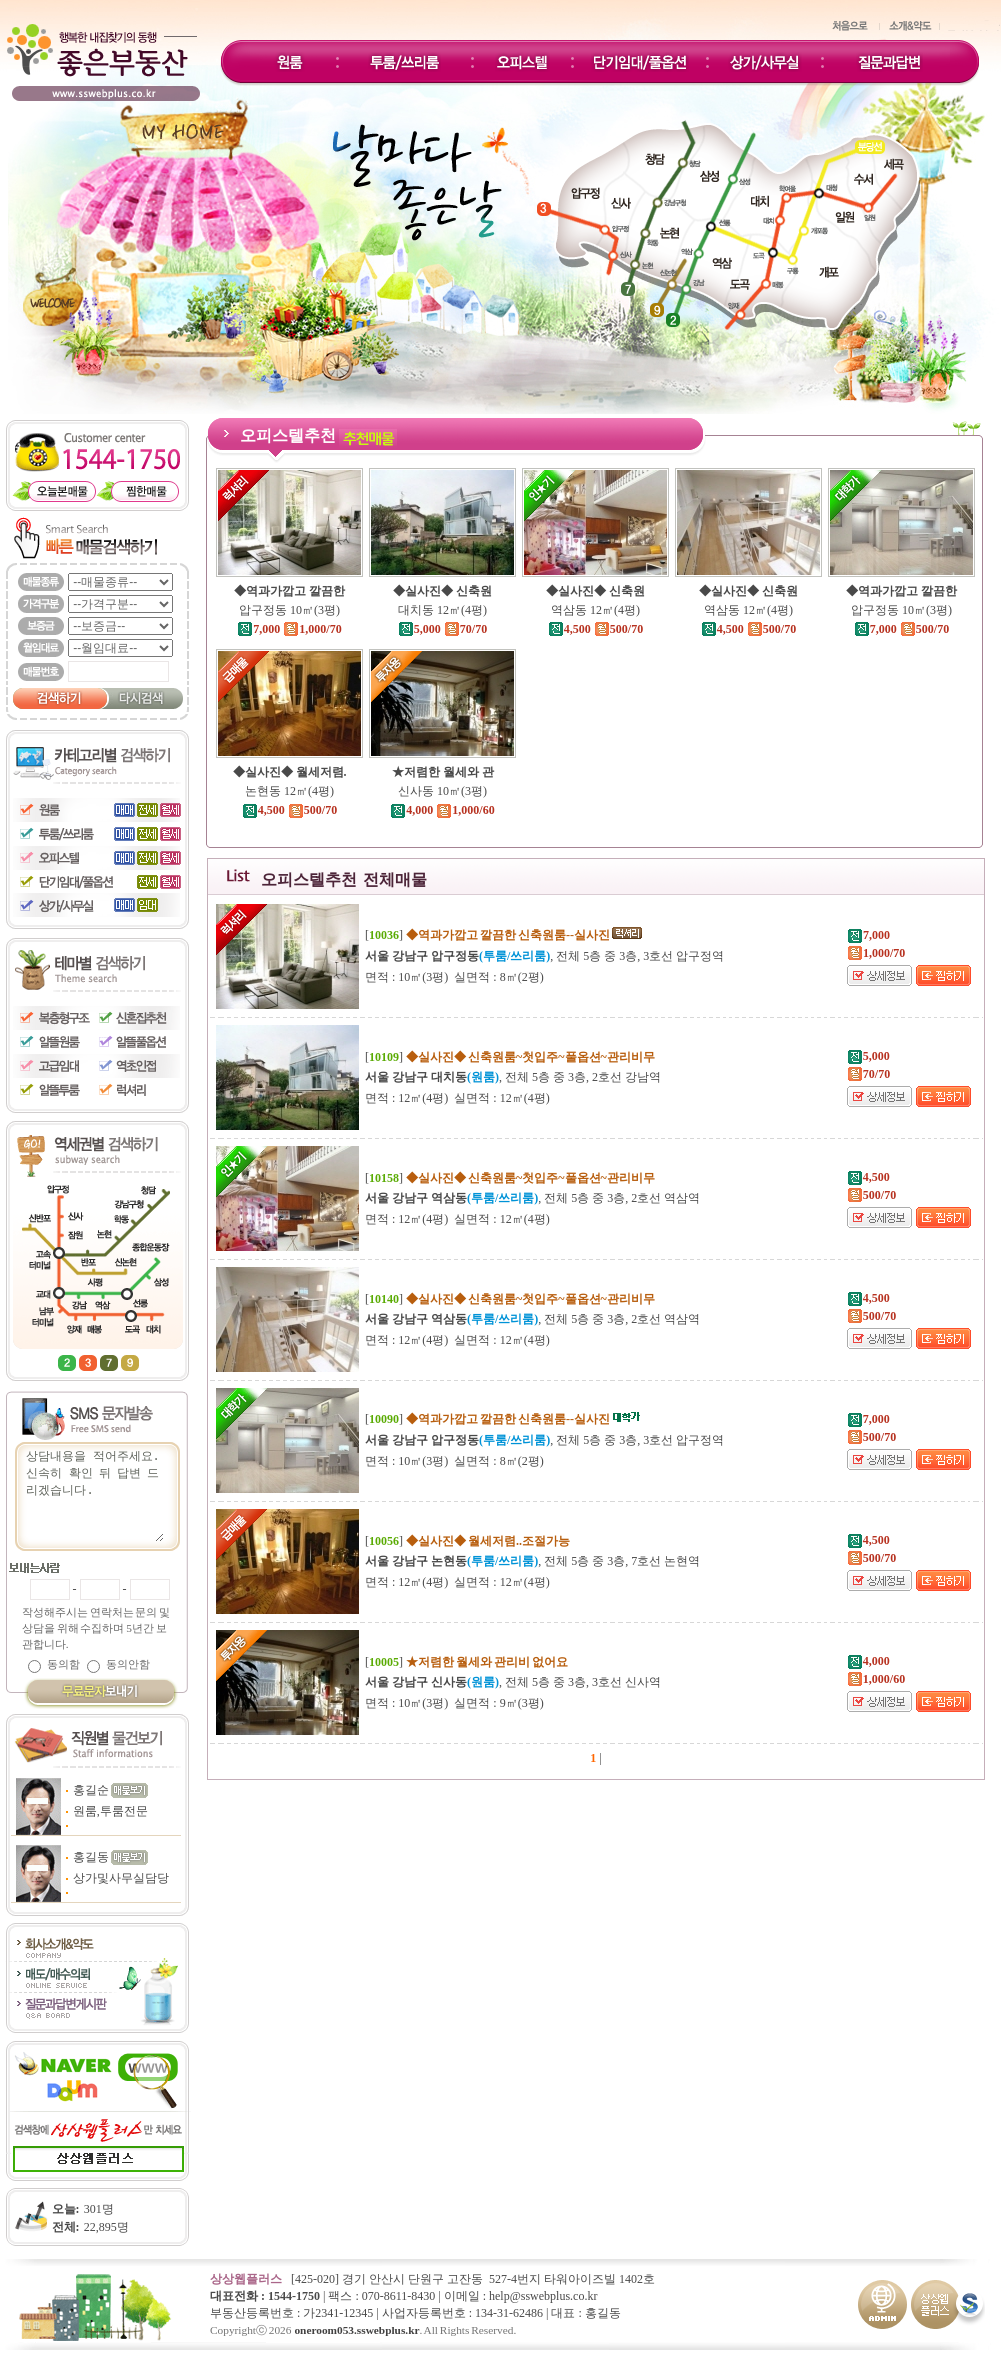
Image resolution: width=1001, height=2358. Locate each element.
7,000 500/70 (901, 629)
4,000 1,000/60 (442, 810)
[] (504, 935)
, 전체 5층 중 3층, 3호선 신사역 (513, 1682)
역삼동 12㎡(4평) (595, 610)
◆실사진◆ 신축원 (442, 591)
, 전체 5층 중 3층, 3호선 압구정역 (544, 956)
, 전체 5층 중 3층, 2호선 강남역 (513, 1077)
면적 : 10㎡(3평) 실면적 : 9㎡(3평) (454, 1703)
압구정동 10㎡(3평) (289, 610)
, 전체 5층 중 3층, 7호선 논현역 (532, 1561)
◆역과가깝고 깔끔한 (289, 591)
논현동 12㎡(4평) (289, 791)
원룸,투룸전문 (110, 1811)
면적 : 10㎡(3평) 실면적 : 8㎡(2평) (454, 977)
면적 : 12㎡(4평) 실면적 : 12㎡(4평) (457, 1098)
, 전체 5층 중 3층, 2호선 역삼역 (532, 1198)
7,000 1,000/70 (289, 629)
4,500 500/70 (595, 629)
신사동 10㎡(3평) (442, 791)
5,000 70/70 (442, 629)
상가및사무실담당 (121, 1878)
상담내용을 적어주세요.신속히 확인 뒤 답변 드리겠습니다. (94, 1494)
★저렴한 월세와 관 (443, 772)
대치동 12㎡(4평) (442, 610)
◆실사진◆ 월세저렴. (290, 772)
